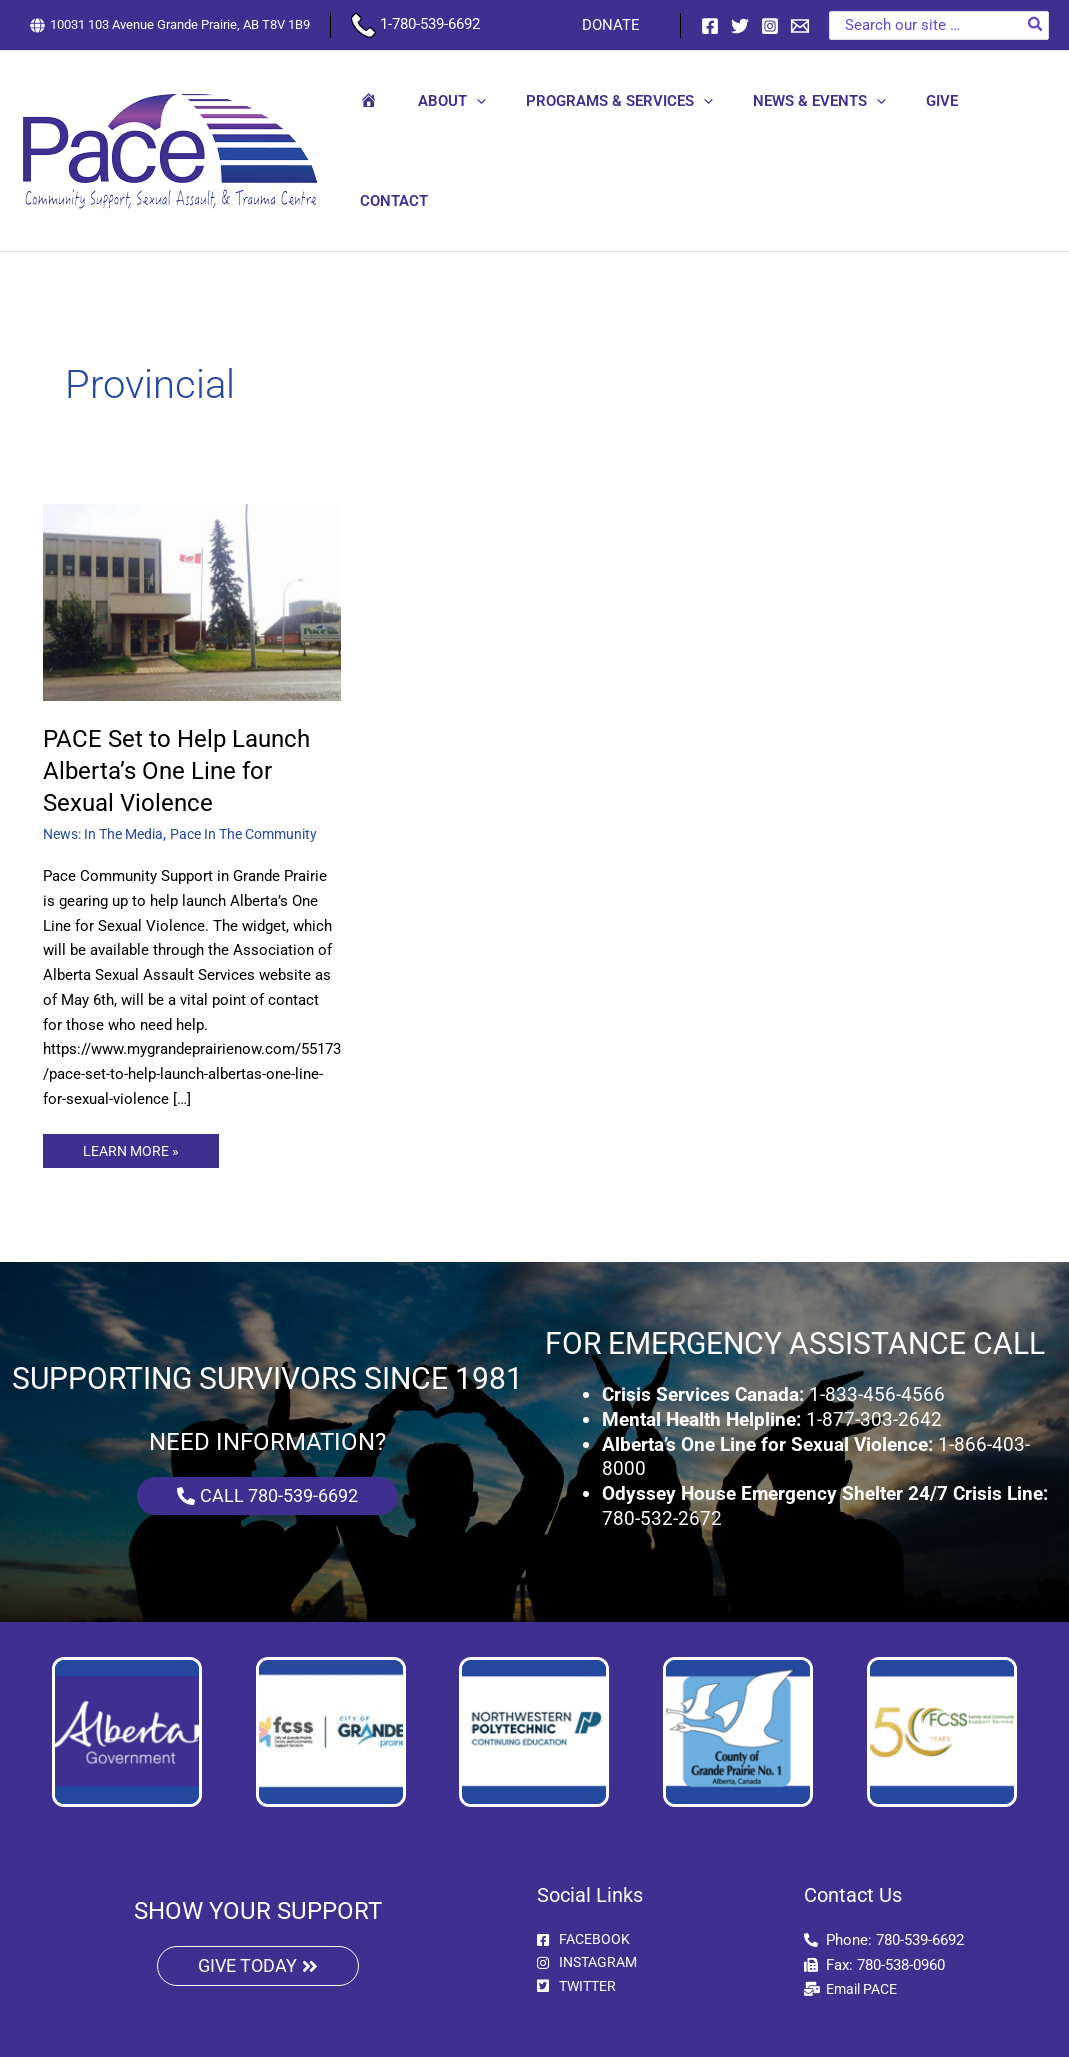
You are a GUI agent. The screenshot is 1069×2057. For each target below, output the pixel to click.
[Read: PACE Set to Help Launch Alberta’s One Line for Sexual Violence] (192, 550)
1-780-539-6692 (415, 24)
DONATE (616, 25)
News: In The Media (109, 782)
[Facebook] (710, 26)
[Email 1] (800, 26)
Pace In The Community (261, 782)
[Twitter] (740, 26)
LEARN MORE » (134, 1095)
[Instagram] (770, 26)
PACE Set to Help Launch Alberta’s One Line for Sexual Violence (186, 718)
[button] (484, 125)
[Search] (1036, 25)
